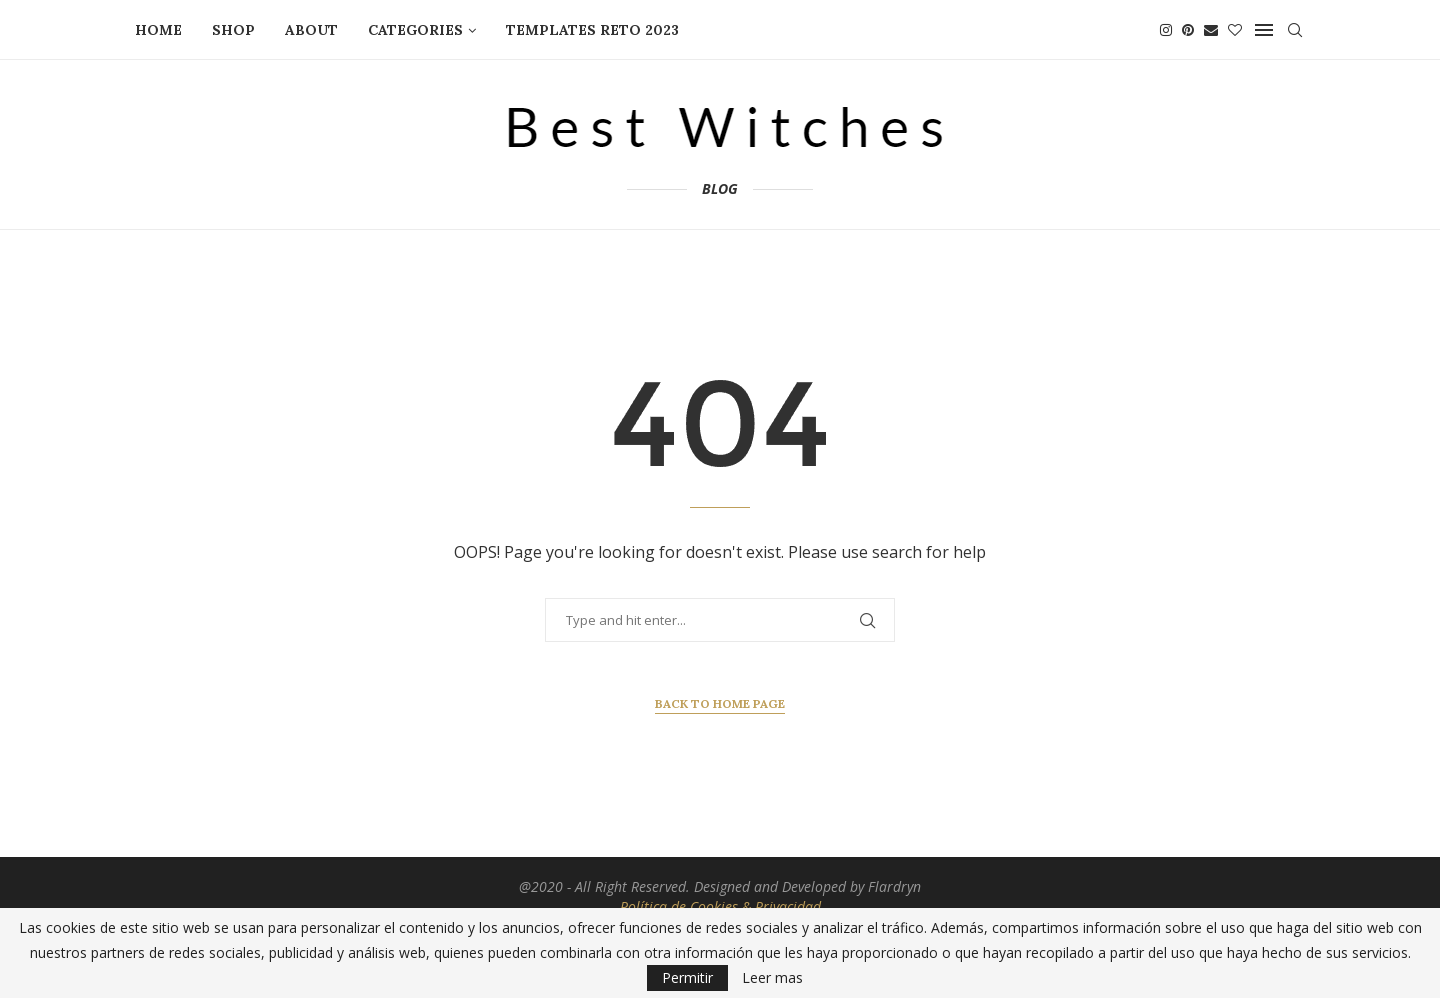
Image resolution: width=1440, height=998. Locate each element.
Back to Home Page (720, 703)
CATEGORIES (415, 30)
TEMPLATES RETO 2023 (592, 30)
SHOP (233, 30)
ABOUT (311, 30)
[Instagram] (1166, 30)
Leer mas (772, 978)
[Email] (1211, 30)
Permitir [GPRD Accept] (687, 977)
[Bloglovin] (1235, 30)
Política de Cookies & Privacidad (720, 906)
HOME (158, 30)
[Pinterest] (1188, 30)
